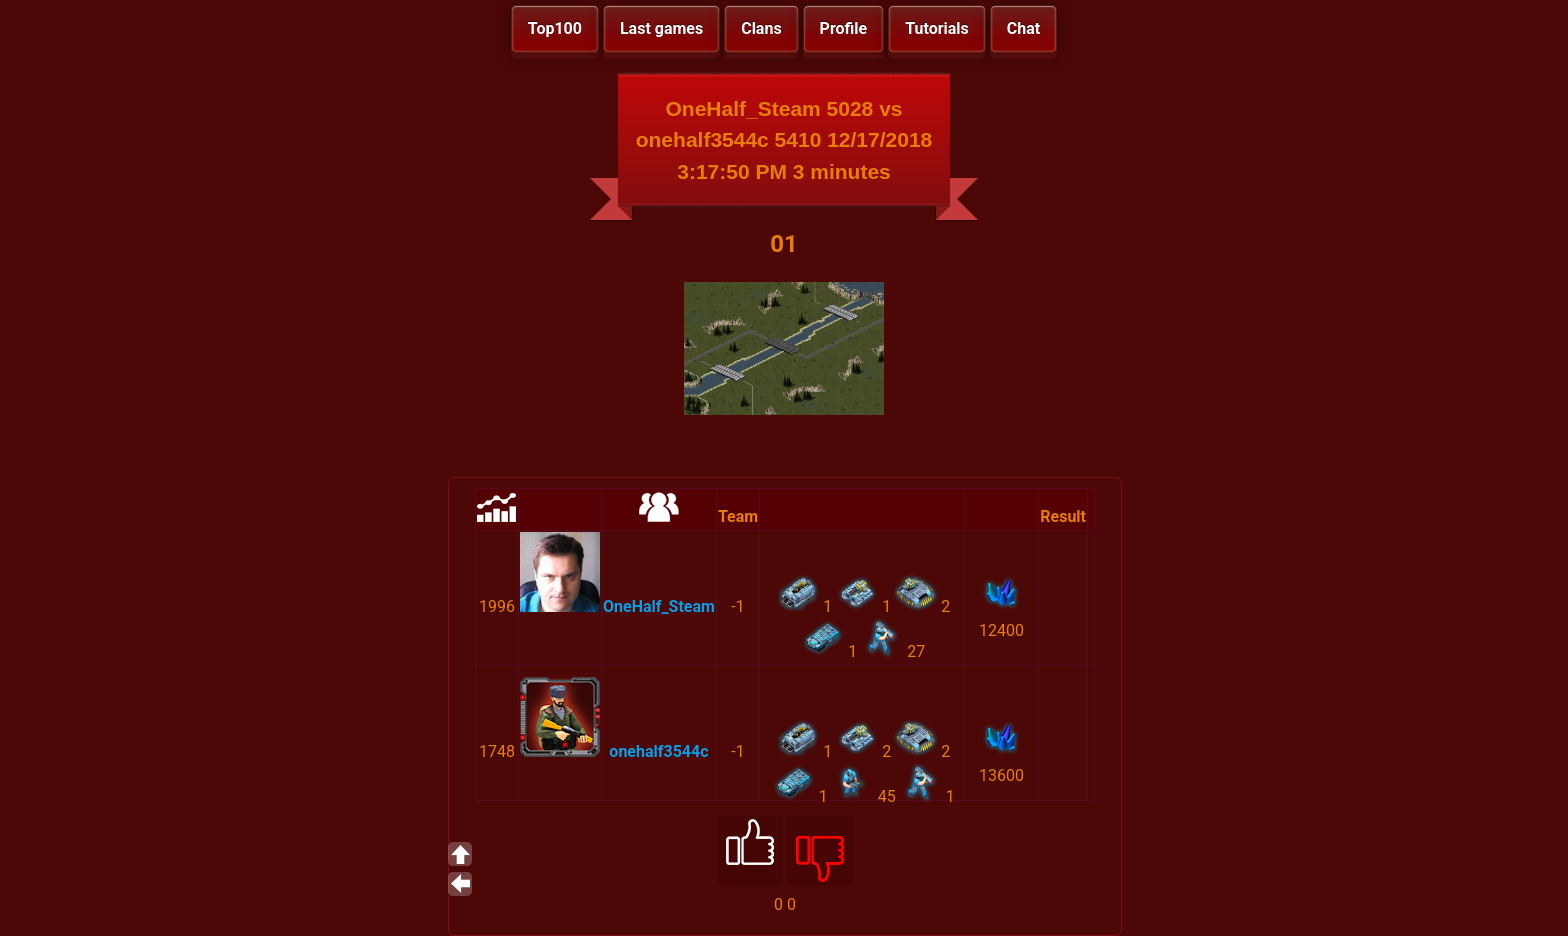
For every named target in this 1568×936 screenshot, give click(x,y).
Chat (1023, 28)
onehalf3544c (658, 751)
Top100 (555, 28)
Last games (661, 28)
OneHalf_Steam (659, 606)
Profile (844, 28)
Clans (761, 28)
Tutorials (937, 28)
